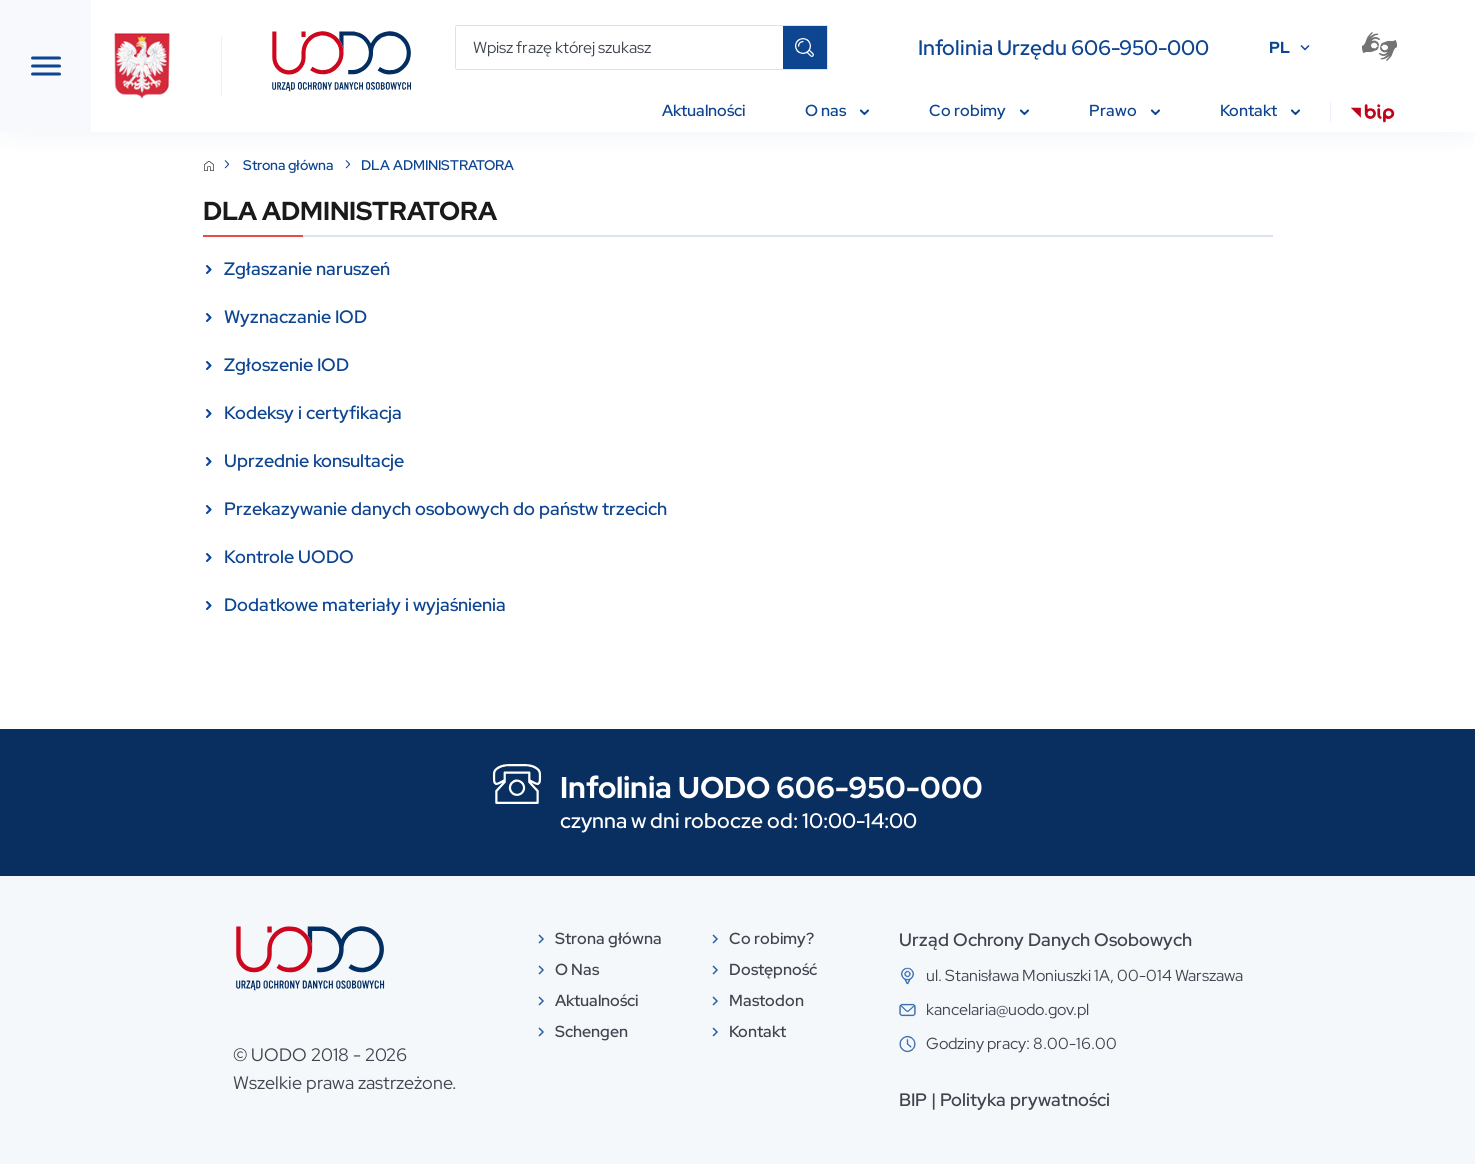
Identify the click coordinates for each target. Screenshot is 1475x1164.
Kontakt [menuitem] (1269, 110)
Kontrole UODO (439, 556)
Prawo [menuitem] (1133, 110)
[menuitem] (1381, 116)
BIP (1063, 1099)
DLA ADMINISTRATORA (587, 165)
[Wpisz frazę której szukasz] (628, 47)
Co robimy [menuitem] (988, 110)
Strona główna (439, 165)
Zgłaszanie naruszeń (457, 268)
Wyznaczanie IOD (445, 316)
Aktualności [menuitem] (712, 110)
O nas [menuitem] (846, 110)
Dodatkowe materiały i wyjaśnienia (515, 604)
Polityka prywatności (1175, 1099)
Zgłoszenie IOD (436, 364)
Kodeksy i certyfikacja (463, 412)
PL (1288, 47)
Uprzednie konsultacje (464, 460)
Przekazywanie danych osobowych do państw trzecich (595, 508)
